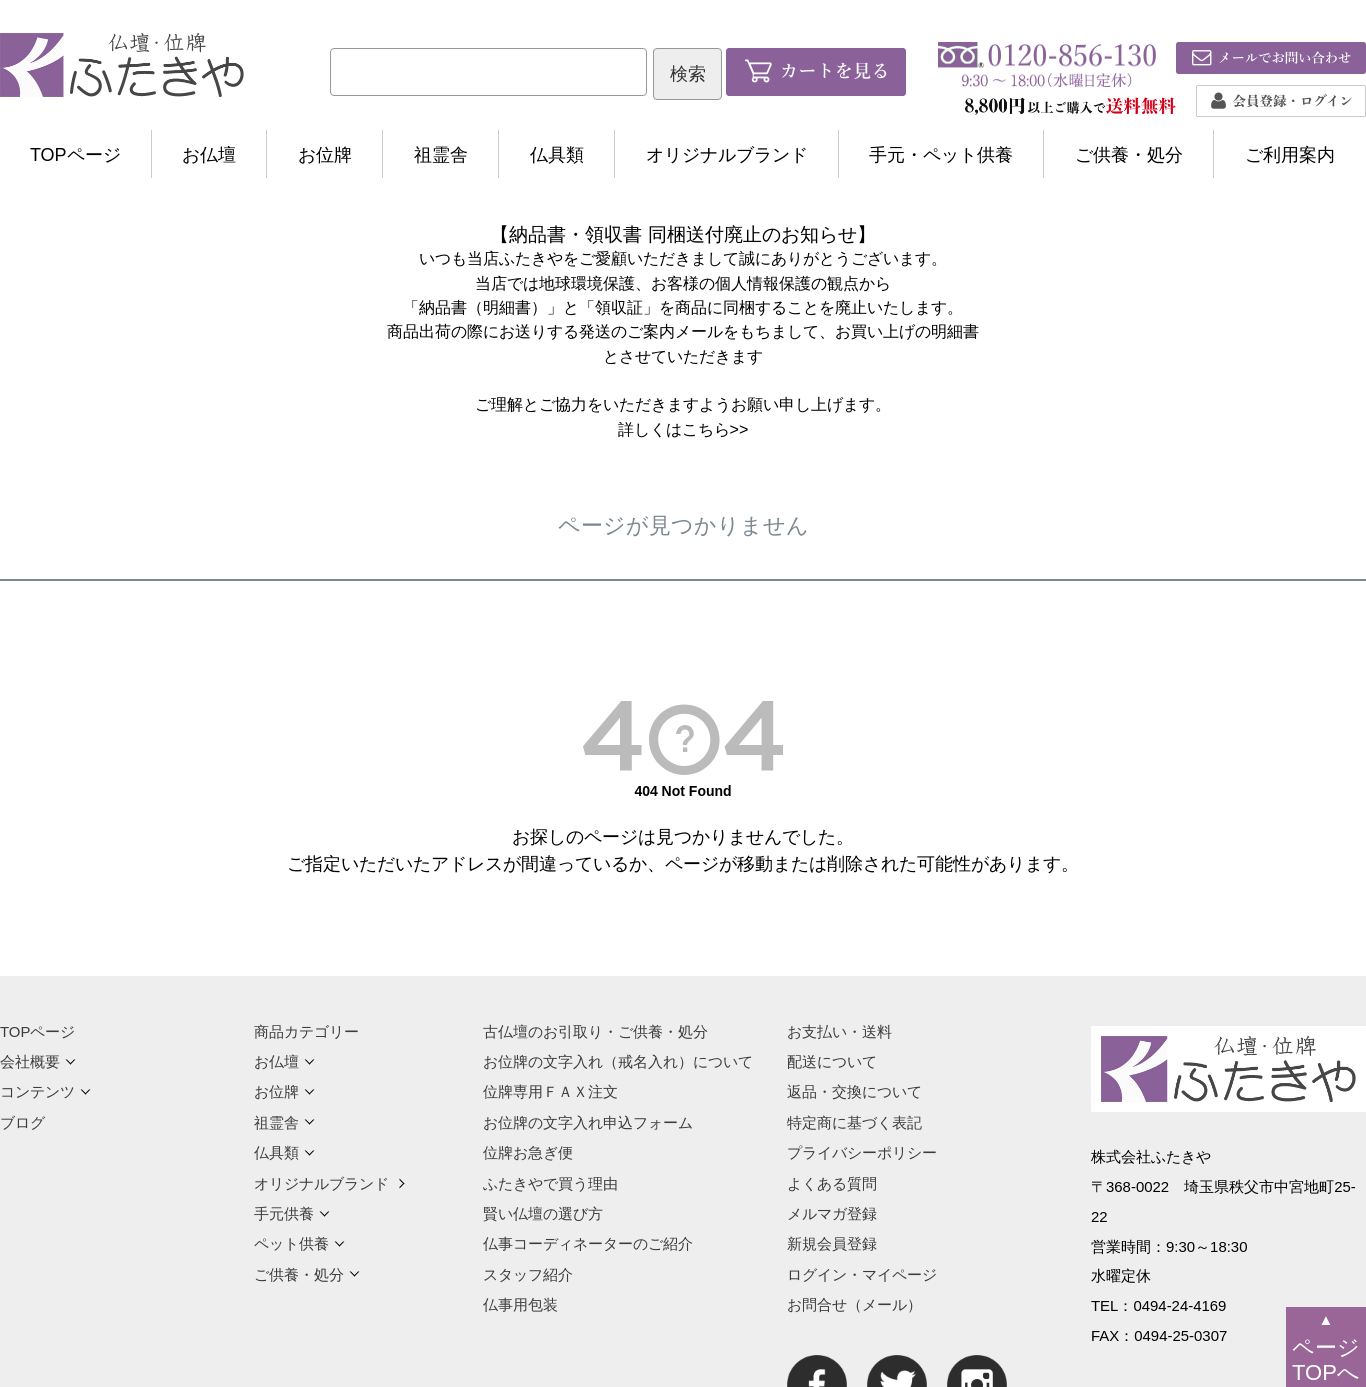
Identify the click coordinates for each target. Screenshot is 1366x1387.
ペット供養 (299, 1243)
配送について (832, 1061)
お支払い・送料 (839, 1031)
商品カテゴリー (306, 1031)
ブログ (22, 1122)
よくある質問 (832, 1183)
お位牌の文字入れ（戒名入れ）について (618, 1061)
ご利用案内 (1290, 155)
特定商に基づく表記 (854, 1122)
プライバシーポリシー (862, 1152)
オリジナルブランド (727, 155)
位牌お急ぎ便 (528, 1152)
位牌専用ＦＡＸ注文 (550, 1091)
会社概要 (38, 1061)
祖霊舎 (441, 155)
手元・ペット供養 (941, 155)
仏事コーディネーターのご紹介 (588, 1243)
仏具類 (557, 155)
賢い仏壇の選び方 (543, 1213)
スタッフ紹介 (528, 1274)
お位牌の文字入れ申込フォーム (588, 1122)
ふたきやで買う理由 (550, 1183)
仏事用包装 (520, 1304)
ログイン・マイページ (862, 1274)
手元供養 (292, 1213)
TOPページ (75, 155)
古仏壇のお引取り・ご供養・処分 (595, 1031)
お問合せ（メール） (854, 1304)
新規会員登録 (832, 1243)
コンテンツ (45, 1091)
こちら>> (715, 429)
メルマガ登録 (832, 1213)
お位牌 (325, 155)
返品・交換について (854, 1091)
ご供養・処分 (1129, 155)
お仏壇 (209, 155)
